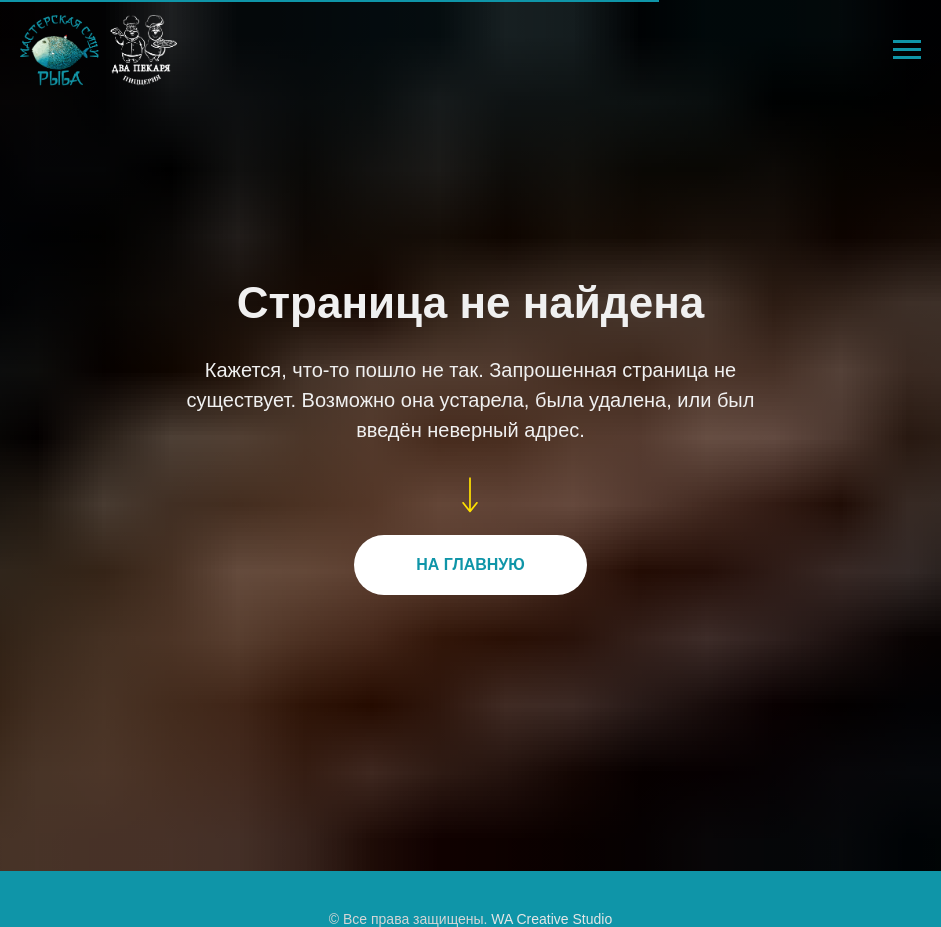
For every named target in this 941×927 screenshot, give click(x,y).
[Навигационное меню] (907, 50)
